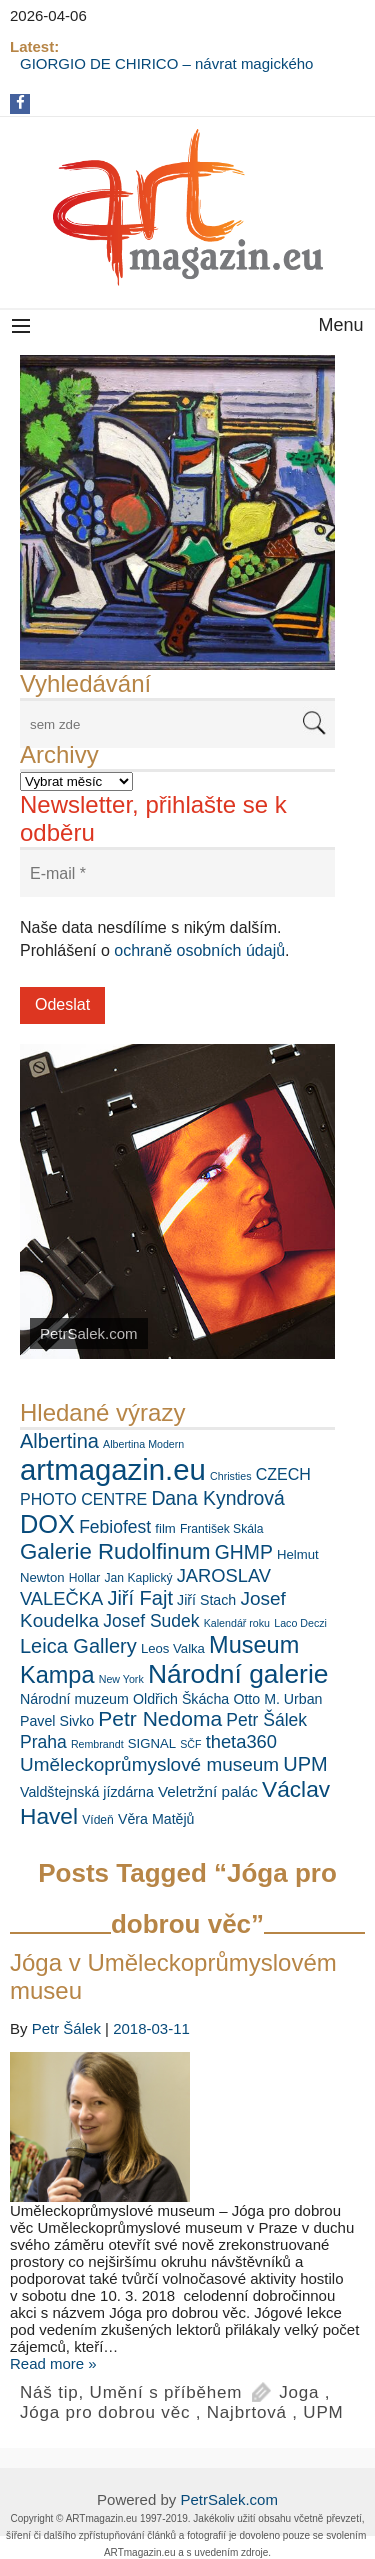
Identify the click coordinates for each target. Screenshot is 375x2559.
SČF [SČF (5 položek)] (190, 1744)
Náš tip (49, 2392)
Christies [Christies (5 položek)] (230, 1476)
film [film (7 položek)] (165, 1528)
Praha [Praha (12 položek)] (43, 1742)
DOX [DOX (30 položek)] (47, 1524)
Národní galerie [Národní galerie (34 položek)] (238, 1674)
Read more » (53, 2363)
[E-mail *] (177, 873)
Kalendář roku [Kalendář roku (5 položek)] (237, 1623)
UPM (323, 2412)
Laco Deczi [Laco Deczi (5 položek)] (300, 1623)
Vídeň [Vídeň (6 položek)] (98, 1820)
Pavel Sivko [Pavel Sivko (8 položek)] (57, 1721)
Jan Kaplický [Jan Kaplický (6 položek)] (139, 1578)
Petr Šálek (66, 2028)
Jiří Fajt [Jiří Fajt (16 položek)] (140, 1598)
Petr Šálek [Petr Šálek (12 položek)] (266, 1720)
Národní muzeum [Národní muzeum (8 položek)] (74, 1699)
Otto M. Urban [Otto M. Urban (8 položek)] (277, 1699)
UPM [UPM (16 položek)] (305, 1764)
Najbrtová (247, 2412)
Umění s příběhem (166, 2392)
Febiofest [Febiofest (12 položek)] (115, 1527)
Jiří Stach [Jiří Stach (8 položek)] (206, 1600)
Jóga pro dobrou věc (105, 2412)
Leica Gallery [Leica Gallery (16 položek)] (78, 1646)
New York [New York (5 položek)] (121, 1679)
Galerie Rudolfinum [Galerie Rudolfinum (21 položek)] (115, 1551)
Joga (299, 2392)
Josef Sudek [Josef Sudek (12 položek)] (151, 1621)
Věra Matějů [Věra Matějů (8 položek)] (156, 1819)
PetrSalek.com (229, 2499)
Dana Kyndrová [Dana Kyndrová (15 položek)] (217, 1498)
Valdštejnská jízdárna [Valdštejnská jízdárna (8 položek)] (87, 1792)
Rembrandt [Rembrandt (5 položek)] (97, 1744)
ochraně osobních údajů (199, 950)
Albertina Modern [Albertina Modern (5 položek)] (143, 1444)
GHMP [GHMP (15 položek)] (244, 1552)
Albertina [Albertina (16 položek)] (59, 1441)
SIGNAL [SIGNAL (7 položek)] (152, 1743)
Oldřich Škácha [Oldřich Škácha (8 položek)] (181, 1699)
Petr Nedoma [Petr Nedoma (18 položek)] (160, 1718)
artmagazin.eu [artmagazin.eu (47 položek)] (113, 1469)
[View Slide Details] (177, 512)
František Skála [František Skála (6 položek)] (221, 1529)
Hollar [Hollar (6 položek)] (85, 1578)
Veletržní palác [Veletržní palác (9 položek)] (208, 1791)
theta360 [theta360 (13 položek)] (241, 1741)
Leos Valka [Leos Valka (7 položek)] (173, 1648)
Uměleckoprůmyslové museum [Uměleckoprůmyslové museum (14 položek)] (149, 1764)
